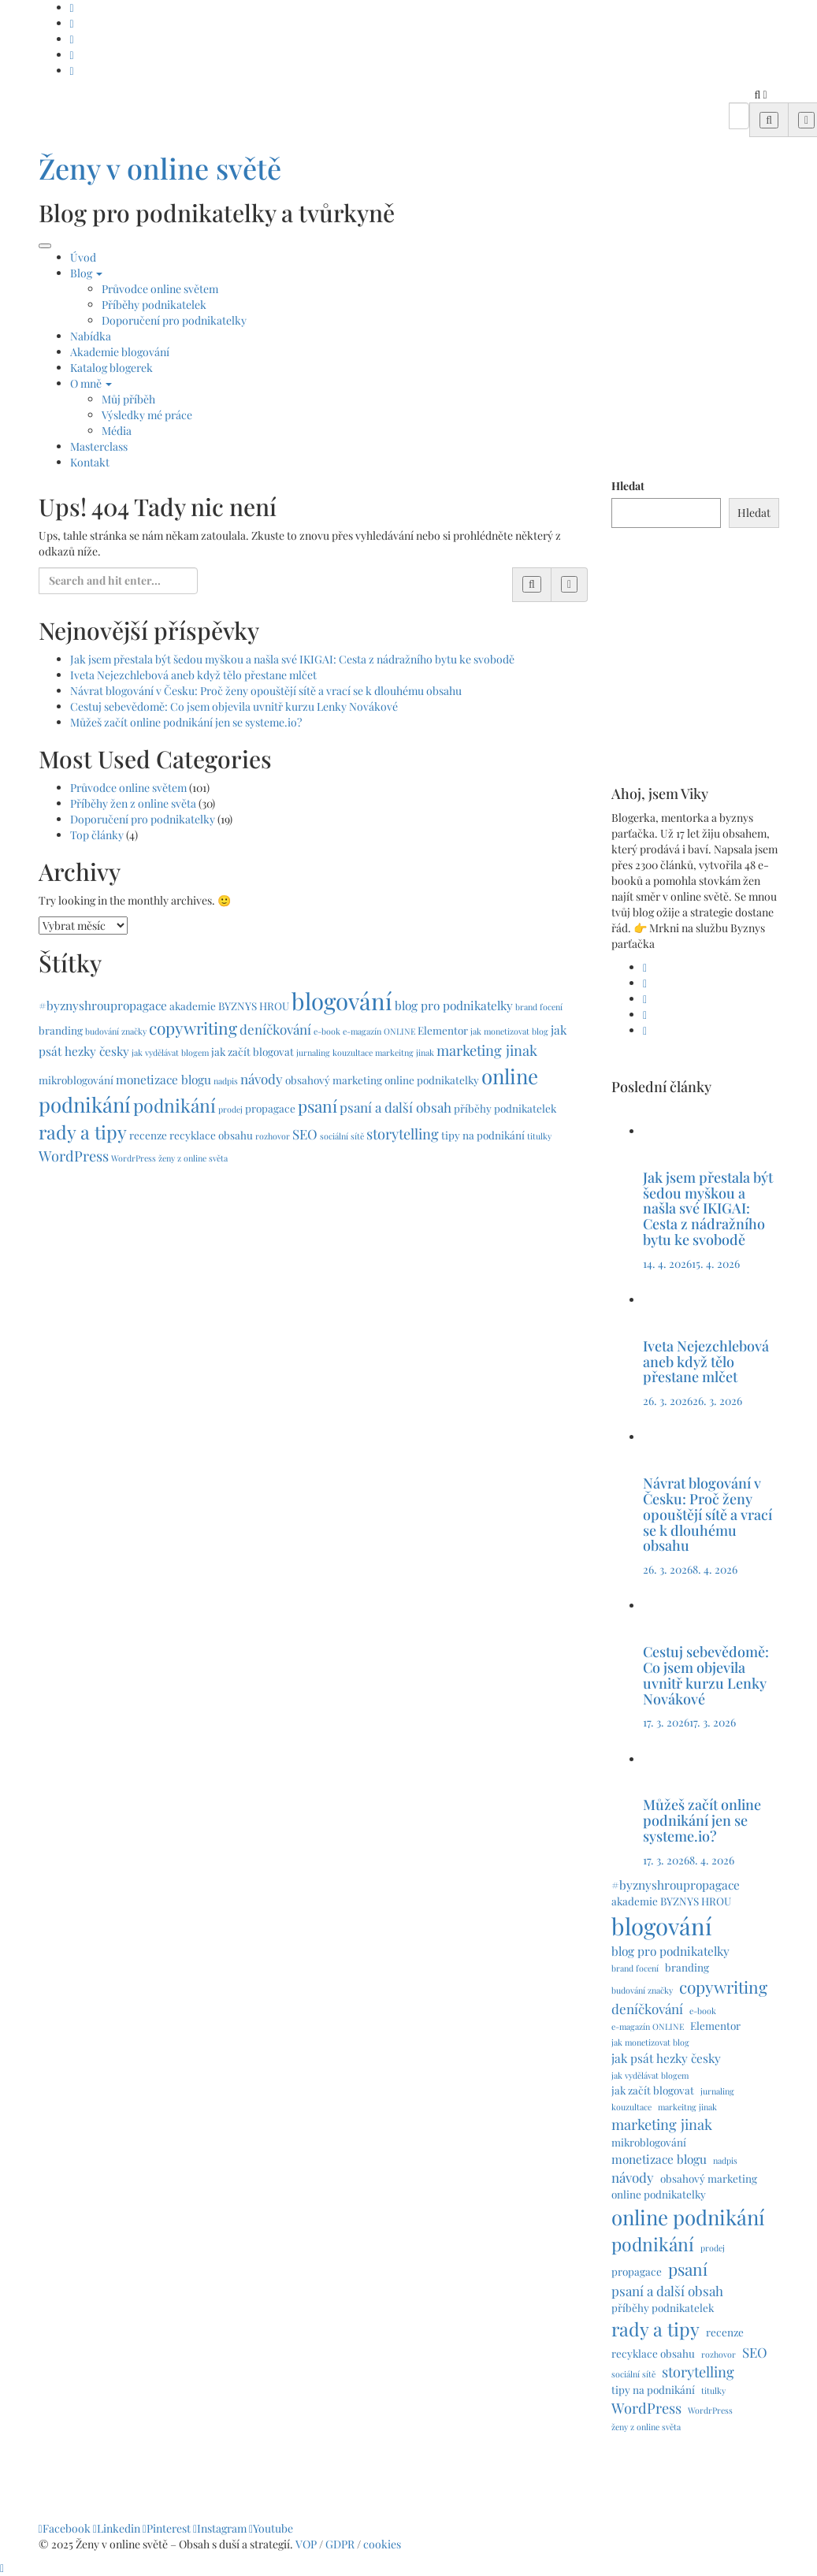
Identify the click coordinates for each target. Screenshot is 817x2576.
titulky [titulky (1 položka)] (539, 1136)
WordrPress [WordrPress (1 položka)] (133, 1158)
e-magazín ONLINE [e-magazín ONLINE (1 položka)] (379, 1031)
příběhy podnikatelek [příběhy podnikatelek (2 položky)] (505, 1108)
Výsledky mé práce (147, 414)
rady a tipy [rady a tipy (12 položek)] (83, 1132)
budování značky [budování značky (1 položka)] (116, 1031)
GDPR (341, 2544)
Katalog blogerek (111, 367)
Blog (86, 273)
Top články (97, 834)
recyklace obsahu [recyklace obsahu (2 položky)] (211, 1135)
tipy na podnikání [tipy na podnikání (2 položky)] (483, 1135)
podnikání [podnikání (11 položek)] (174, 1105)
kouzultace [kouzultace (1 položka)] (352, 1052)
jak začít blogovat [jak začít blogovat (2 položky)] (252, 1051)
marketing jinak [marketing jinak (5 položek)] (486, 1050)
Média (117, 430)
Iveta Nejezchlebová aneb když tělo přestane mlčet (193, 674)
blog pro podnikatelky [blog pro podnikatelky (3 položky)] (454, 1005)
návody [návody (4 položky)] (261, 1078)
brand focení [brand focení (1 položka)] (539, 1007)
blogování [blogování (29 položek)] (342, 1000)
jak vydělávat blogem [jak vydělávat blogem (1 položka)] (170, 1052)
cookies (383, 2544)
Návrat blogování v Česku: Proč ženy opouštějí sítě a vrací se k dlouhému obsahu (266, 690)
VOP (306, 2544)
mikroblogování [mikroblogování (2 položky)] (76, 1079)
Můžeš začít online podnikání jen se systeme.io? (186, 722)
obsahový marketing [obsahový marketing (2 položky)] (333, 1079)
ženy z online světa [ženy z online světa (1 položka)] (193, 1158)
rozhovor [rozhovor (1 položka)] (272, 1136)
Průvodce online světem (160, 288)
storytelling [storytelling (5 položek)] (402, 1133)
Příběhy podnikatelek (154, 304)
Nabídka (90, 336)
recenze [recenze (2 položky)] (148, 1135)
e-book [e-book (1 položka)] (327, 1031)
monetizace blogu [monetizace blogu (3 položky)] (163, 1079)
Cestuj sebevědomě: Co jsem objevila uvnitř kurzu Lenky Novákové (234, 706)
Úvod (83, 257)
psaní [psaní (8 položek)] (317, 1106)
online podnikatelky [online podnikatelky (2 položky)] (431, 1079)
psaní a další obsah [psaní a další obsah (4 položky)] (395, 1107)
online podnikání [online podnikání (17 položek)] (688, 2216)
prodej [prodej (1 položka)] (230, 1109)
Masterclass (99, 446)
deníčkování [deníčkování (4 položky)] (275, 1029)
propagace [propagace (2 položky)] (270, 1108)
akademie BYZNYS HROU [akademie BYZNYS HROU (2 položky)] (229, 1005)
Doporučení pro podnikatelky (174, 320)
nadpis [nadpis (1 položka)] (226, 1081)
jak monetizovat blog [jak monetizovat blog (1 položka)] (509, 1031)
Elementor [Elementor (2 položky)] (443, 1030)
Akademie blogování (119, 351)
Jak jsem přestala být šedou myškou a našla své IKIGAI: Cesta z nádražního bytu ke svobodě (292, 659)
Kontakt (90, 462)
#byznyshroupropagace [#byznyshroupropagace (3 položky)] (103, 1005)
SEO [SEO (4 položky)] (305, 1134)
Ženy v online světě (160, 168)
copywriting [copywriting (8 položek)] (193, 1028)
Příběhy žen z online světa (133, 803)
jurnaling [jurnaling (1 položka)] (313, 1052)
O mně (91, 383)
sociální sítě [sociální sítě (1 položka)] (342, 1136)
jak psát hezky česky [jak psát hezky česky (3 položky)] (666, 2058)
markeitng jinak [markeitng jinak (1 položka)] (404, 1052)
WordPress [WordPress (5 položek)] (74, 1155)
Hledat (627, 485)
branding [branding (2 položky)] (61, 1030)
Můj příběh (128, 399)
